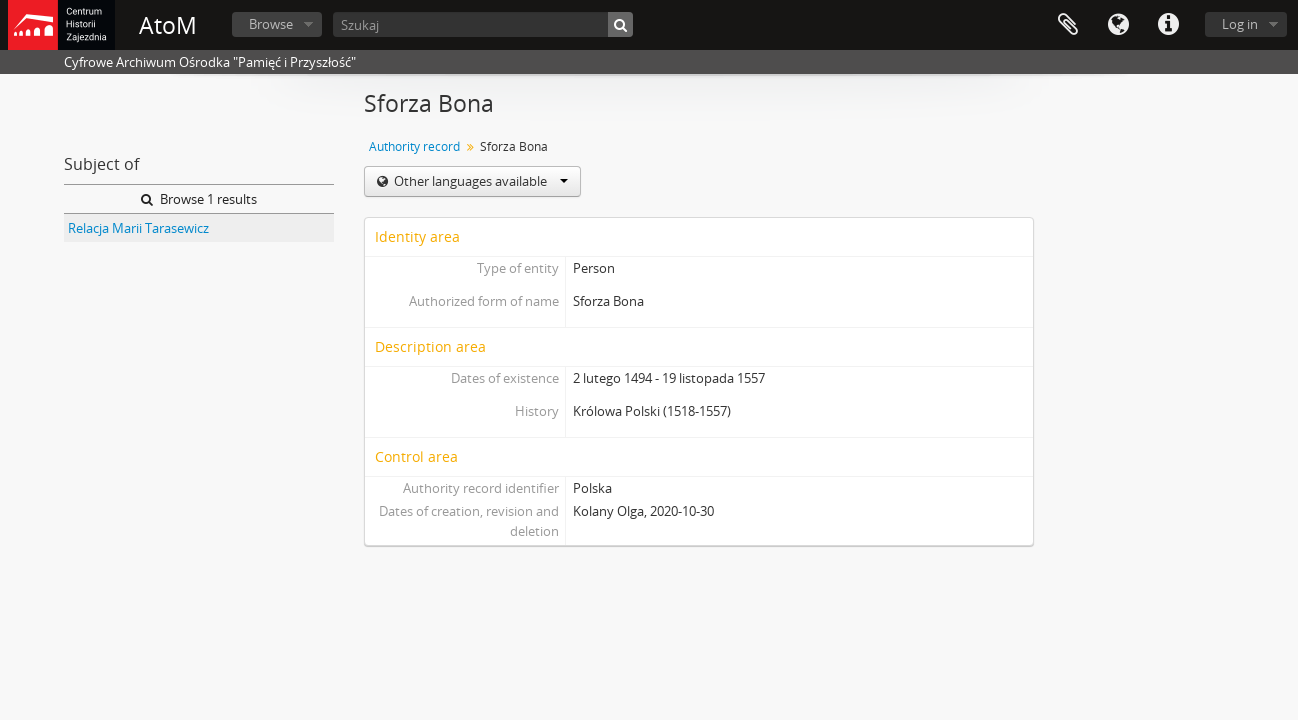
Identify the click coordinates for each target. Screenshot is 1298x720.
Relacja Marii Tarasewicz (138, 228)
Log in (1240, 24)
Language (1118, 25)
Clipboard (1068, 25)
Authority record (414, 146)
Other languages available (479, 181)
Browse (271, 24)
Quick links (1168, 25)
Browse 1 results (199, 199)
